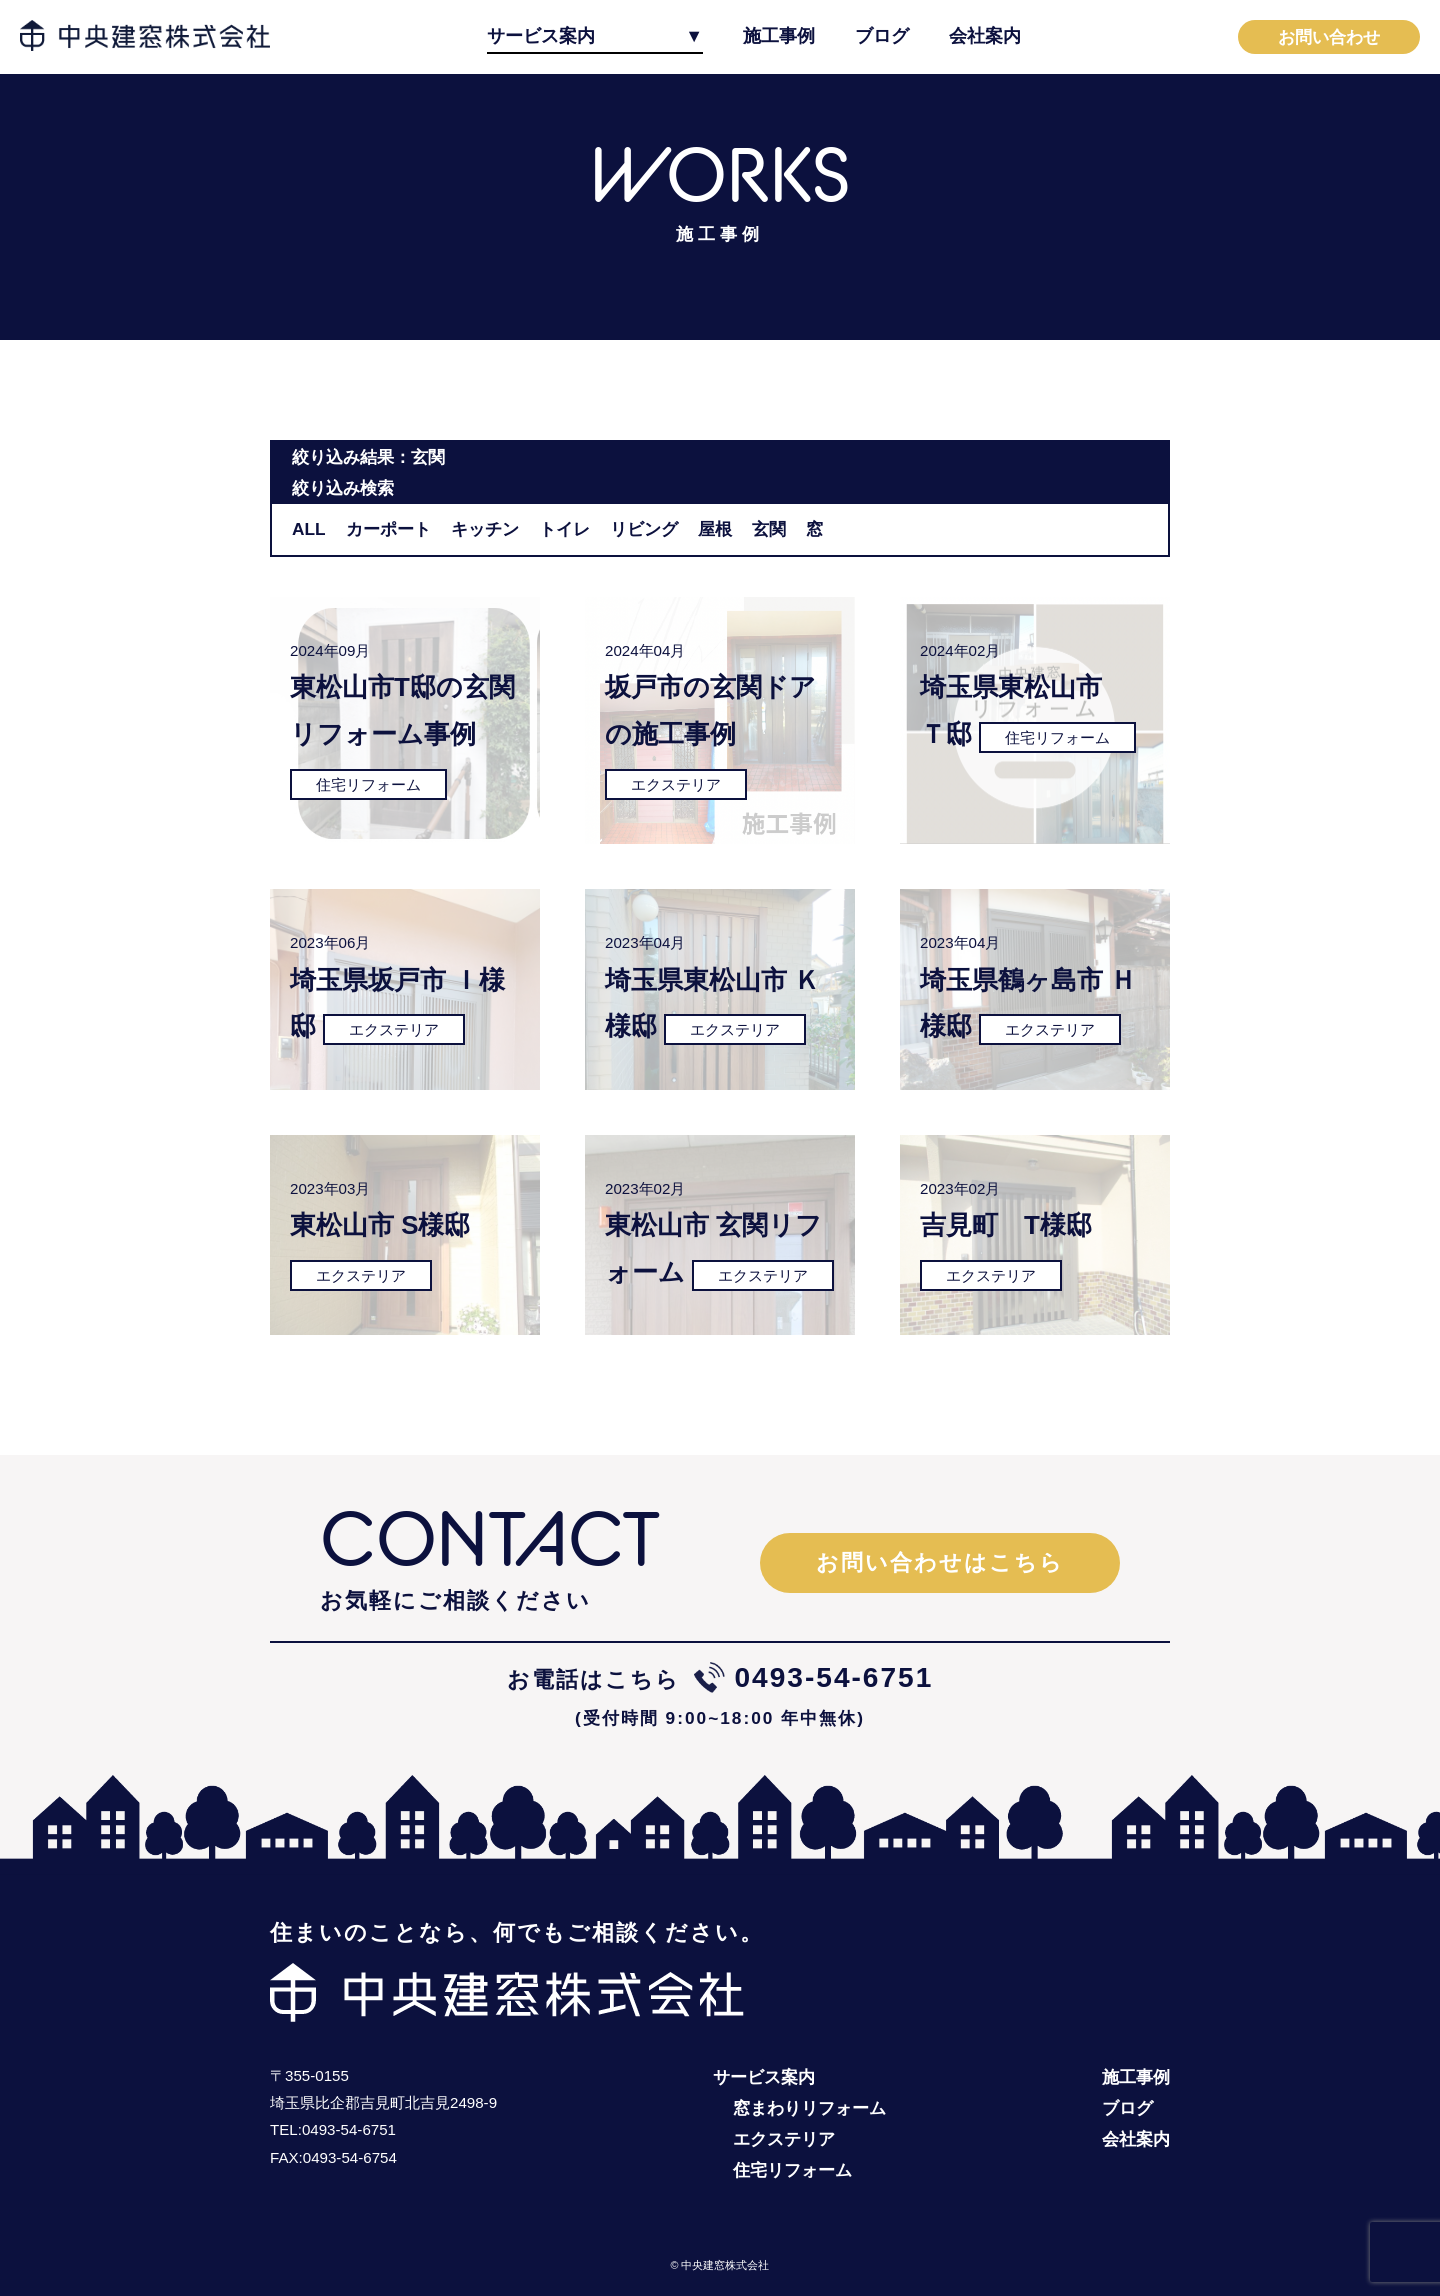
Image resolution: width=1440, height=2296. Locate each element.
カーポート (388, 529)
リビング (644, 529)
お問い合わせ (1329, 37)
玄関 (769, 529)
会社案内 (985, 36)
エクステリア (784, 2139)
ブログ (882, 36)
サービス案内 (541, 36)
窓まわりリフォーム (809, 2108)
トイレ (564, 529)
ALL (309, 529)
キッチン (485, 529)
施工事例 (779, 36)
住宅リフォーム (792, 2170)
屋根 (715, 529)
